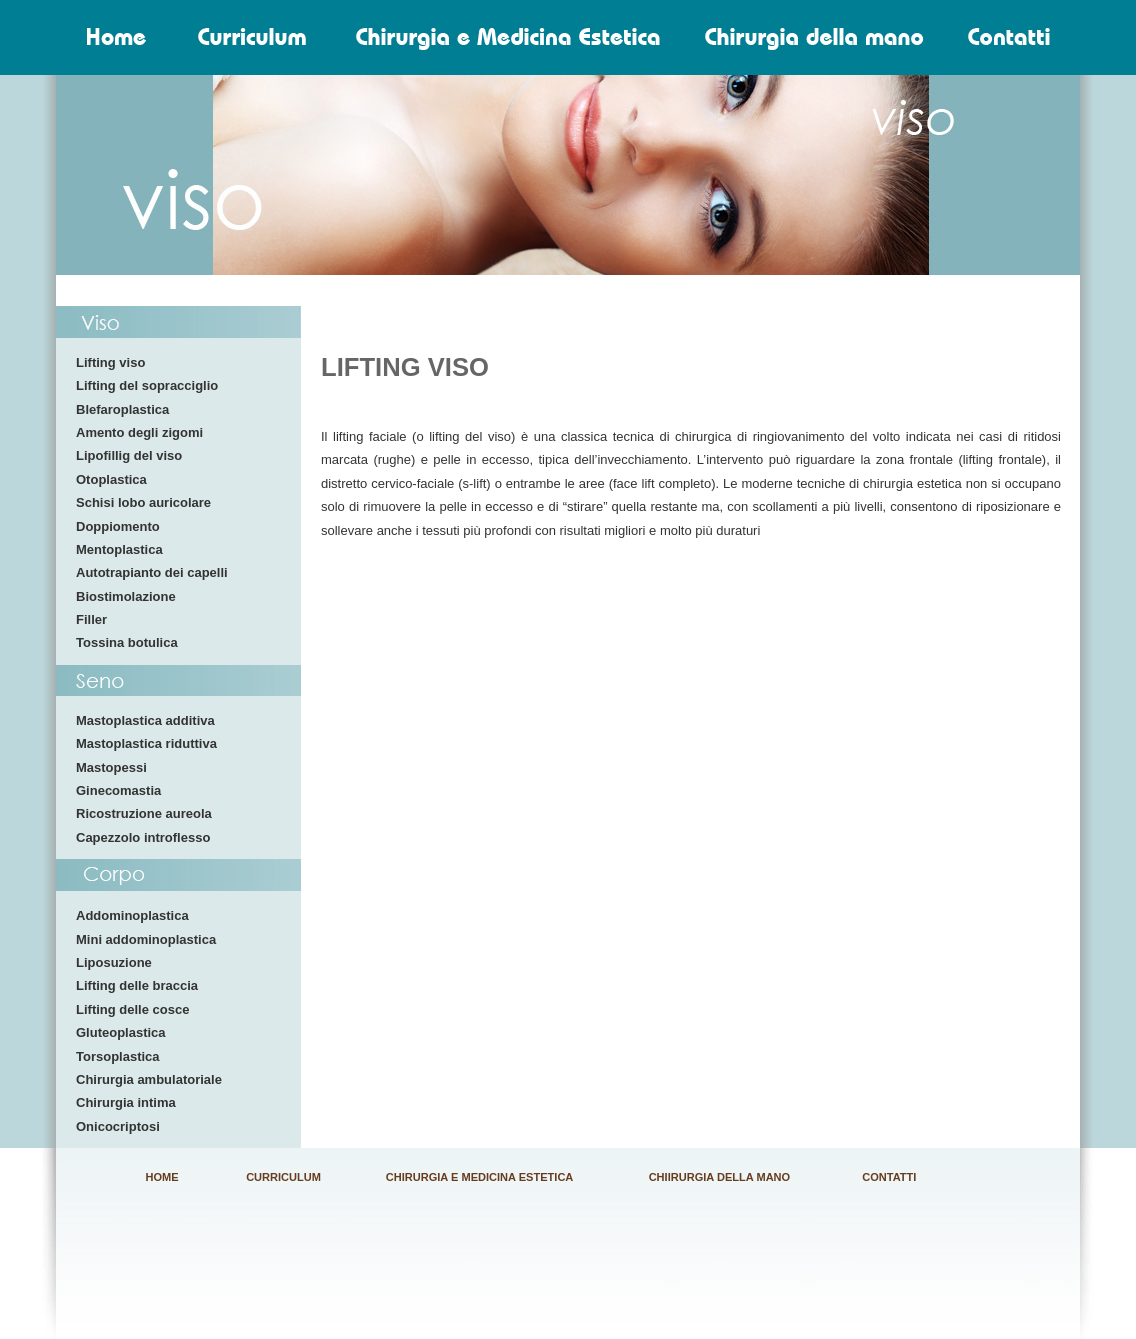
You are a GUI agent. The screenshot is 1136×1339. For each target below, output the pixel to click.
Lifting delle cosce (132, 1009)
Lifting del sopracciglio (147, 385)
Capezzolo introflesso (143, 837)
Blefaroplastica (122, 409)
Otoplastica (111, 479)
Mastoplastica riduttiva (146, 743)
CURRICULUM (283, 1177)
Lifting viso (110, 362)
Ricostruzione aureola (144, 813)
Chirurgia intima (126, 1102)
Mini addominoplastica (146, 939)
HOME (162, 1177)
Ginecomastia (118, 790)
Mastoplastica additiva (145, 720)
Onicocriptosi (118, 1126)
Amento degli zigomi (139, 432)
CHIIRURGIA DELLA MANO (720, 1177)
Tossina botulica (127, 642)
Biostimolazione (126, 596)
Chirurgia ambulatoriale (149, 1079)
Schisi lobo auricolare (143, 502)
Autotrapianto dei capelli (152, 572)
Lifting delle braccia (137, 985)
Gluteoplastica (121, 1032)
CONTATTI (889, 1177)
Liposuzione (114, 962)
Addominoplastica (132, 915)
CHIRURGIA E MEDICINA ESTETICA (480, 1177)
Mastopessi (111, 767)
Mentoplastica (119, 549)
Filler (91, 619)
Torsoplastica (118, 1056)
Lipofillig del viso (129, 455)
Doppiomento (118, 526)
